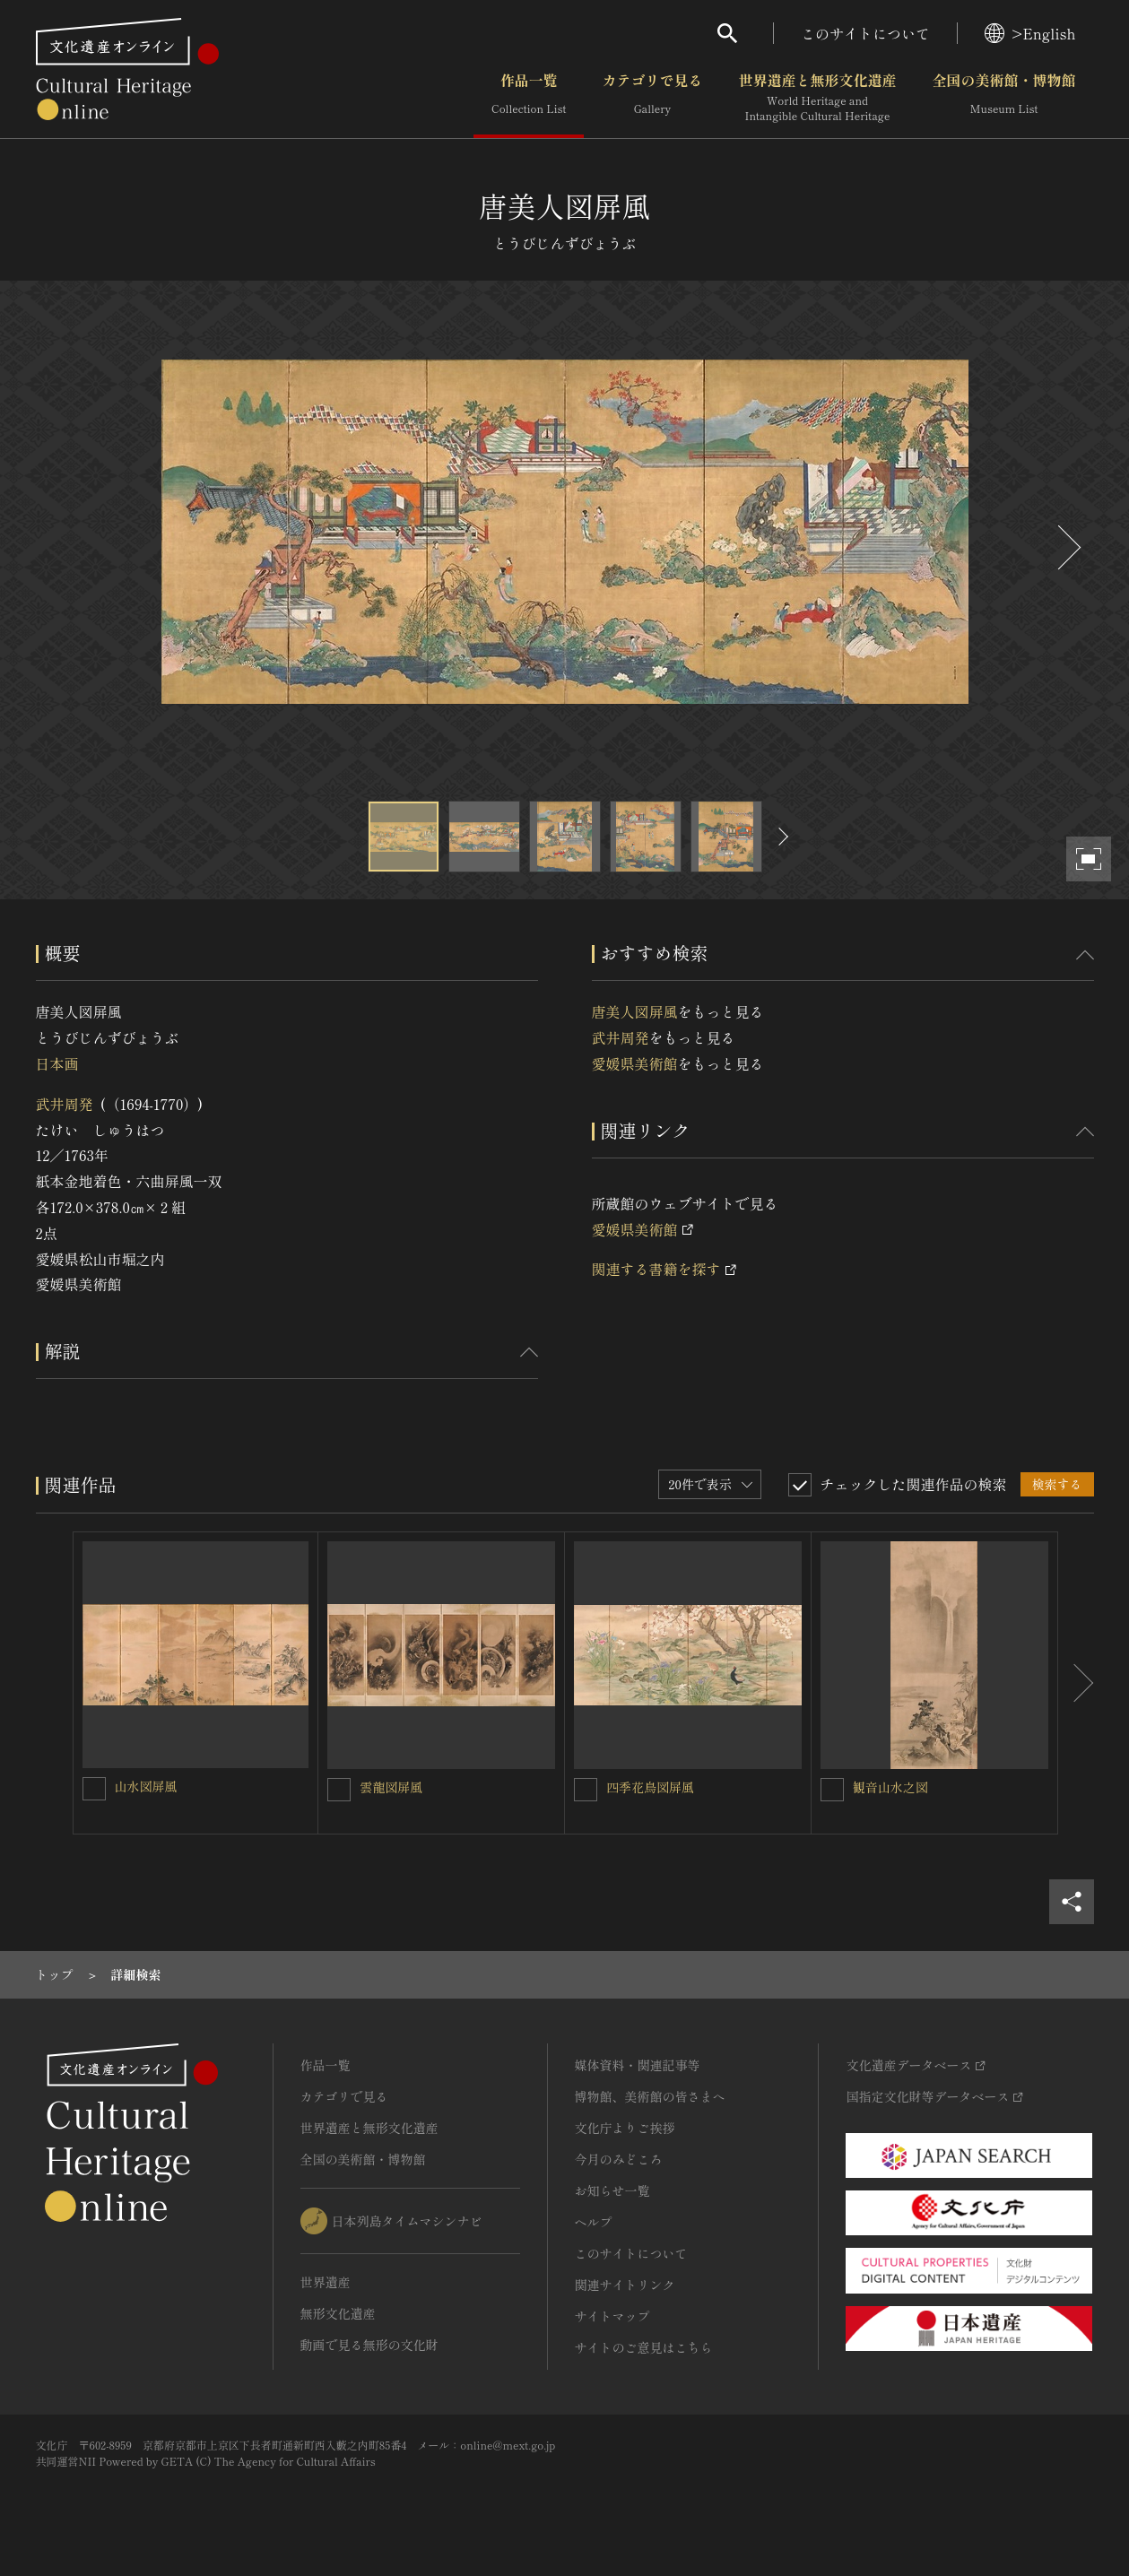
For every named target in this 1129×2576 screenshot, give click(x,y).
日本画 (57, 1063)
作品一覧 (528, 97)
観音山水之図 (890, 1787)
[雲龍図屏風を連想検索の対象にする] (339, 1789)
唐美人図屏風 (635, 1011)
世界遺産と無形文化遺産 (817, 97)
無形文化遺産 (338, 2313)
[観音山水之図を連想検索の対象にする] (832, 1789)
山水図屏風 (146, 1786)
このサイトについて (865, 33)
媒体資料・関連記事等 (637, 2065)
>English (1030, 33)
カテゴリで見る (652, 97)
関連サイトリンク (625, 2285)
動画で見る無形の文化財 (369, 2345)
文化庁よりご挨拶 (625, 2128)
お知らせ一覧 (612, 2190)
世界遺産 (325, 2282)
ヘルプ (593, 2222)
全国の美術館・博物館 (1003, 97)
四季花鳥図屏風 (650, 1787)
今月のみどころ (619, 2159)
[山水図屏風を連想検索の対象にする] (94, 1788)
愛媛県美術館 (635, 1063)
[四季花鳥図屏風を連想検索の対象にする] (585, 1789)
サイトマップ (612, 2316)
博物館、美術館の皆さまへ (650, 2096)
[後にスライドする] (1067, 547)
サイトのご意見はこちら (644, 2347)
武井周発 (64, 1104)
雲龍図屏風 (391, 1787)
